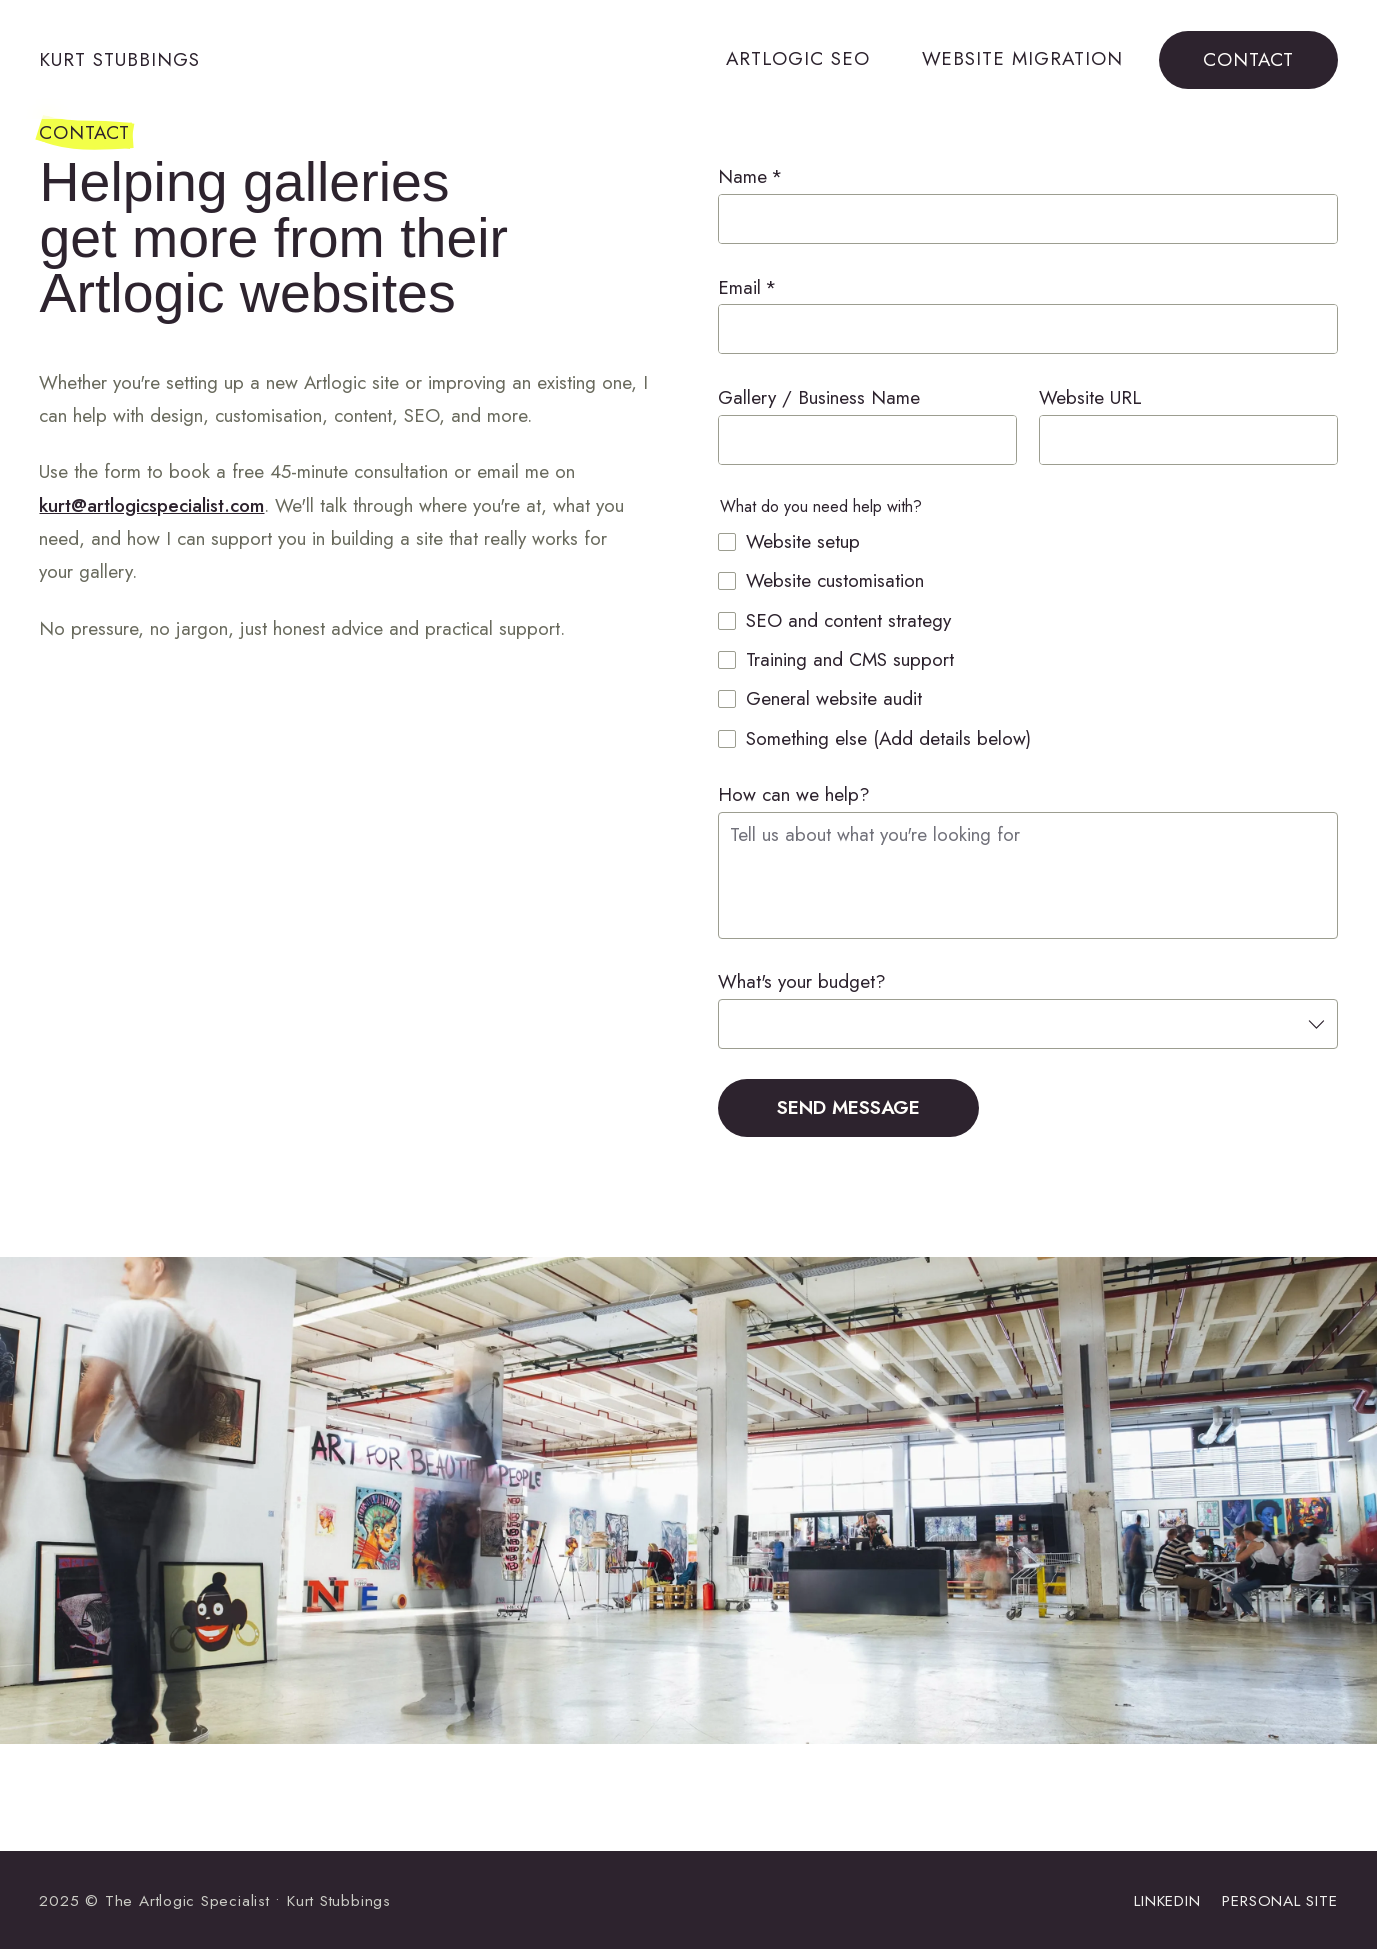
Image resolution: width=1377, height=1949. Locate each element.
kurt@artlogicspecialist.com (151, 505)
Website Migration (1022, 58)
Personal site (1279, 1900)
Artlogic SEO (797, 58)
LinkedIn (1167, 1900)
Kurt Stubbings (119, 59)
